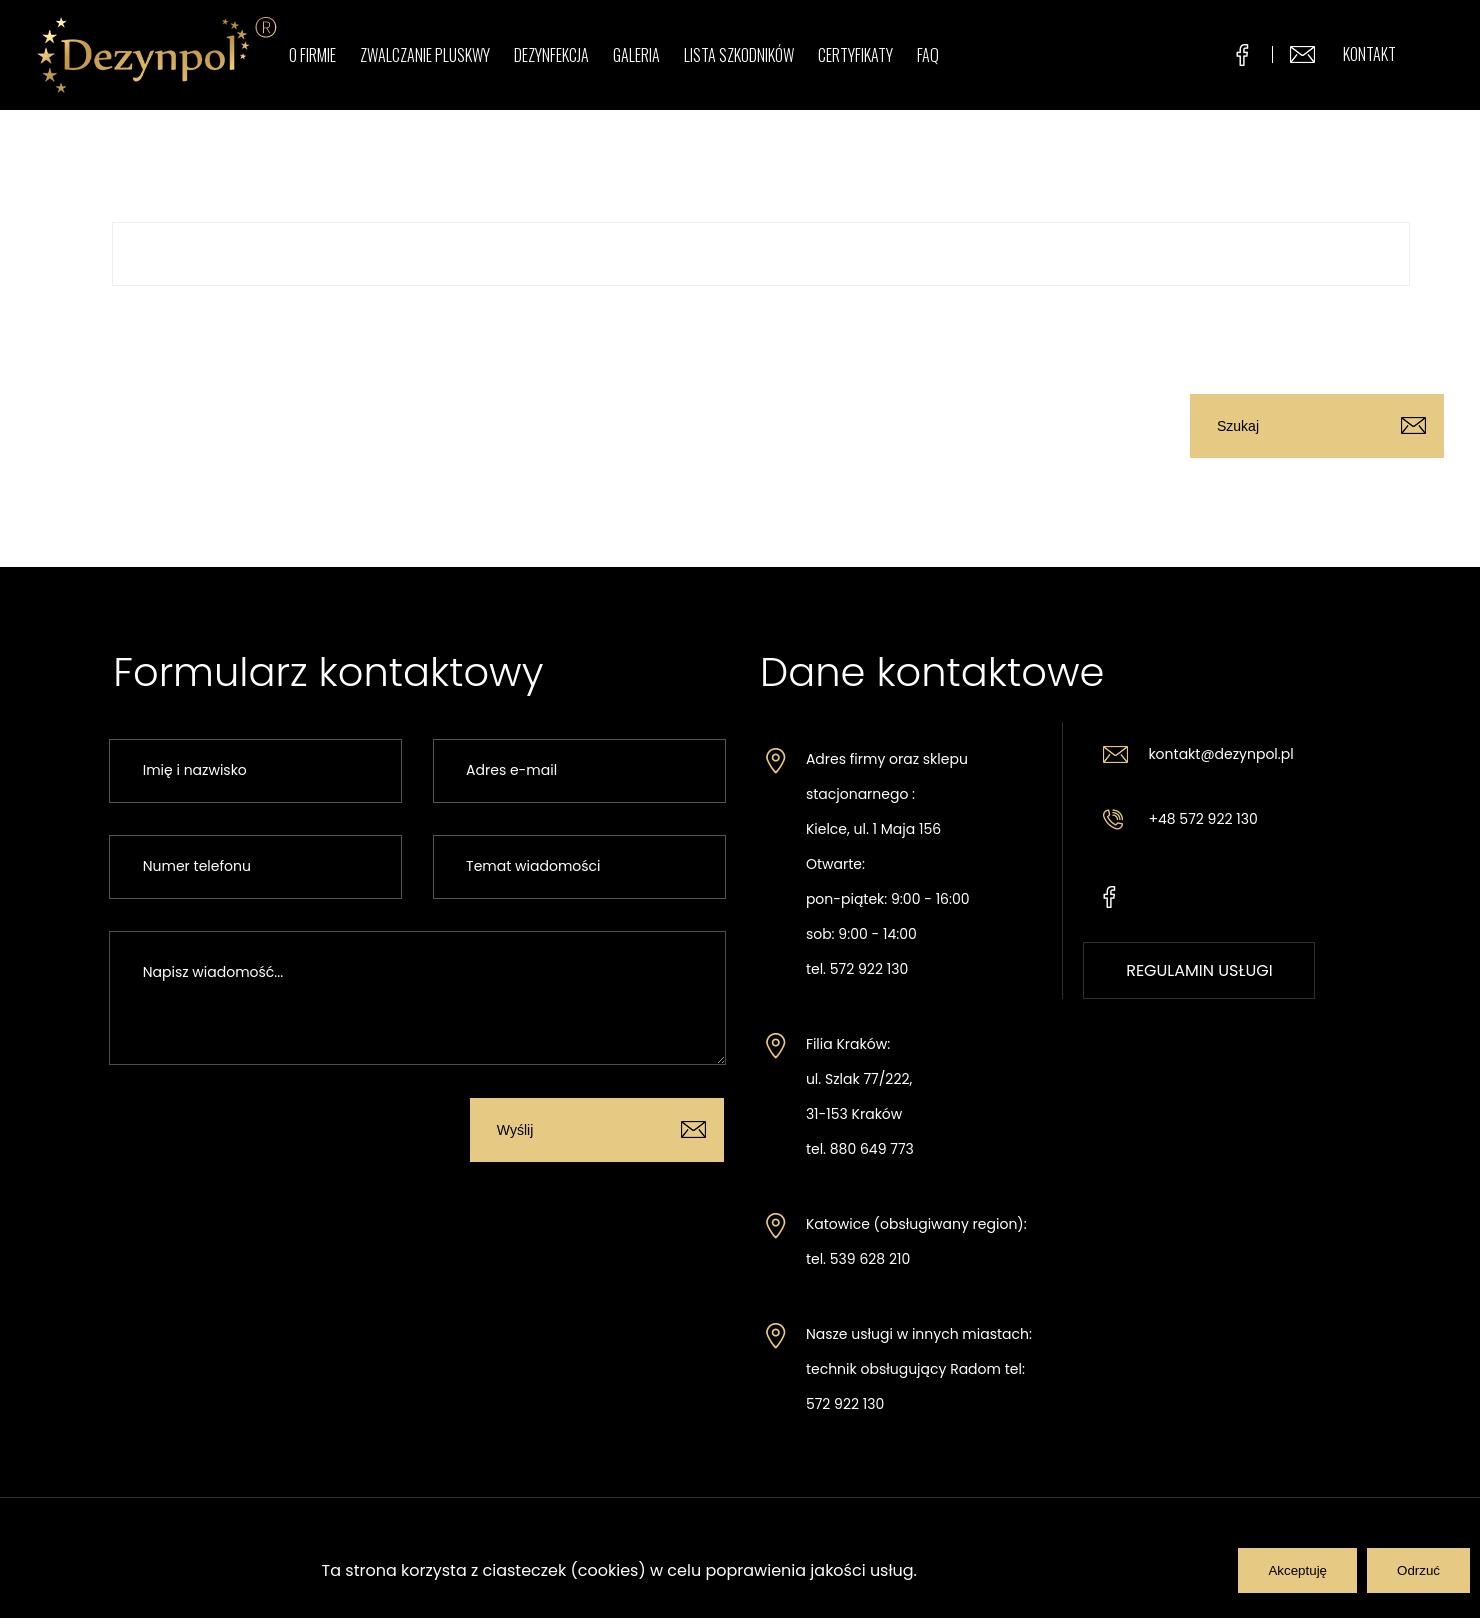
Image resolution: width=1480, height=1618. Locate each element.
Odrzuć (1418, 1570)
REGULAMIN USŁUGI (1199, 970)
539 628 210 (870, 1259)
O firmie (312, 55)
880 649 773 (872, 1149)
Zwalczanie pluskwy (425, 55)
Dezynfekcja (551, 55)
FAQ (928, 55)
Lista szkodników (739, 55)
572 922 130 (869, 969)
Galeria (636, 55)
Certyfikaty (855, 55)
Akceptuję (1297, 1570)
